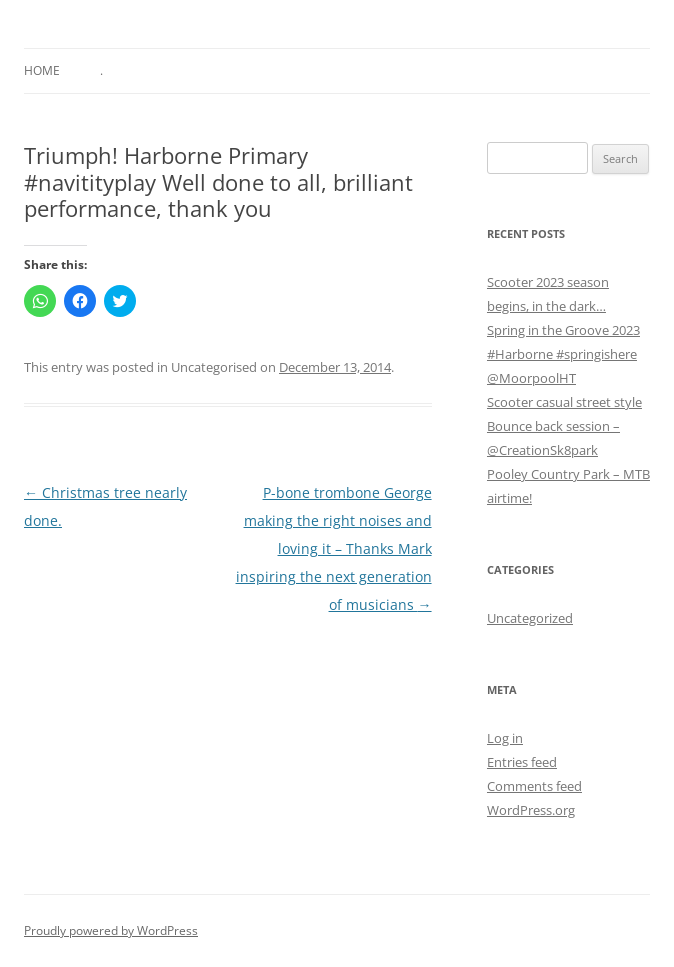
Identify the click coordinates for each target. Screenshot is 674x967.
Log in (505, 738)
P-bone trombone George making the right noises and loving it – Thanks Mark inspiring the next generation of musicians (334, 548)
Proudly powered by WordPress (111, 930)
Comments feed (534, 786)
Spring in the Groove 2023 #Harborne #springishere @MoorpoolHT (563, 354)
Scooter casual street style (564, 402)
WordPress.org (531, 810)
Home (42, 70)
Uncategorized (530, 618)
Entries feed (522, 762)
